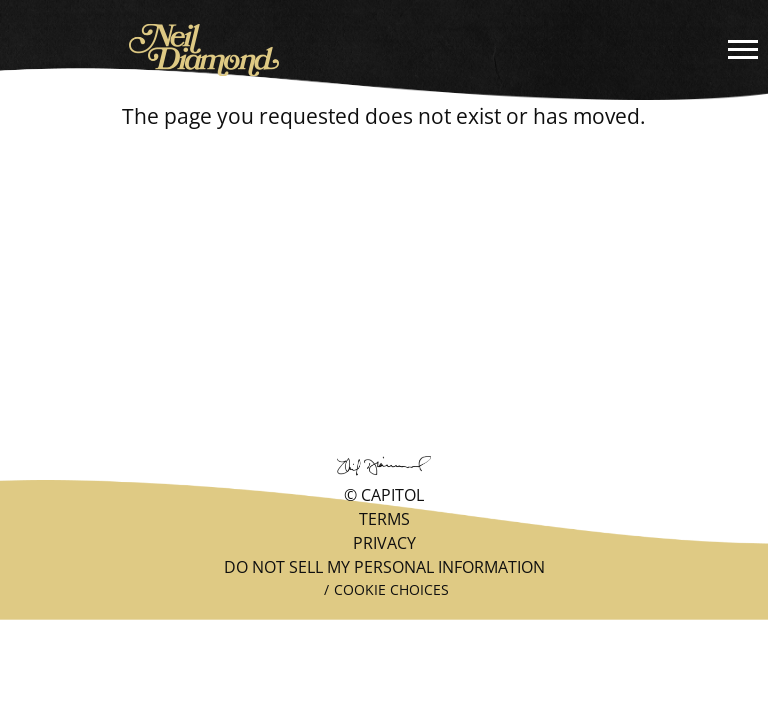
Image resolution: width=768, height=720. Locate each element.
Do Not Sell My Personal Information (384, 567)
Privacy (384, 543)
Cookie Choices (391, 589)
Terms (384, 519)
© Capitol (384, 495)
